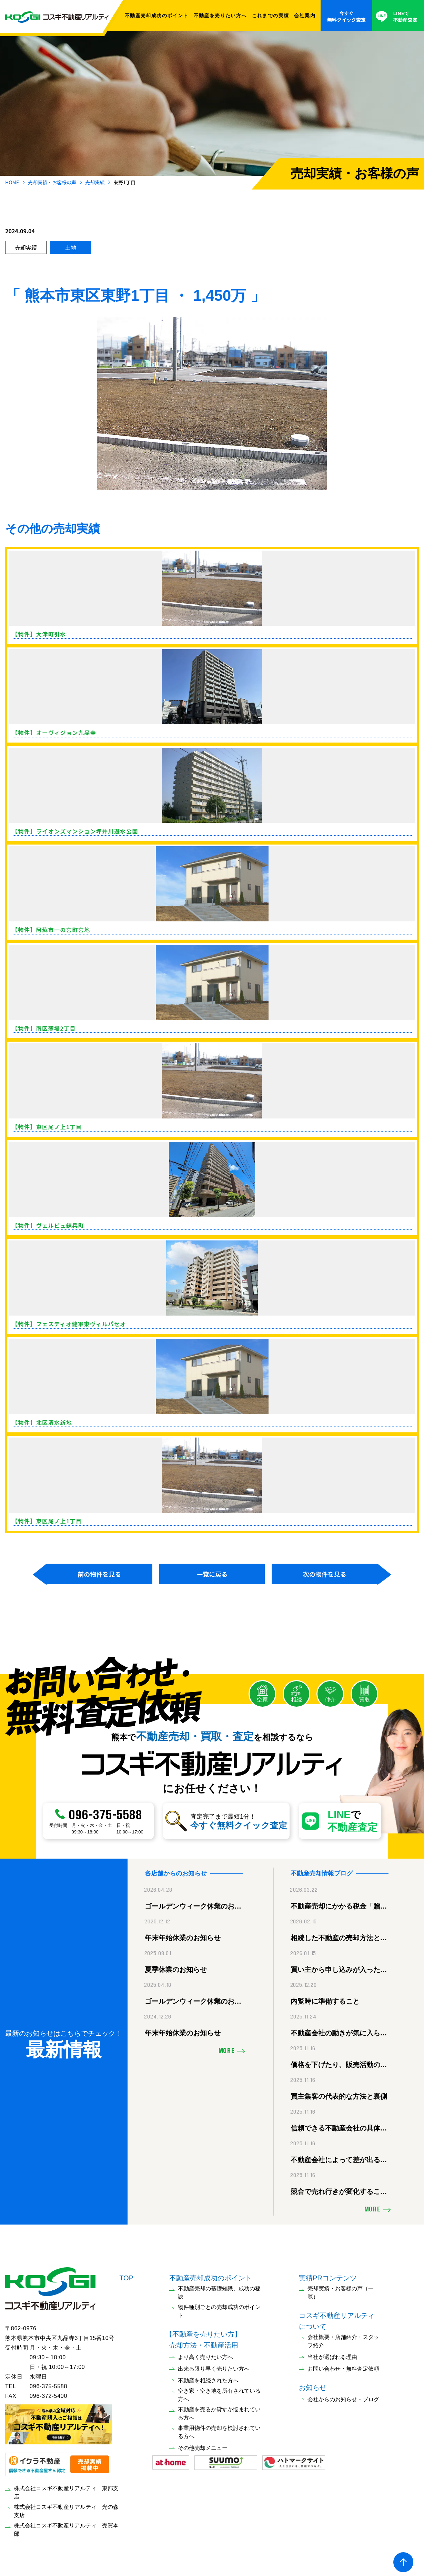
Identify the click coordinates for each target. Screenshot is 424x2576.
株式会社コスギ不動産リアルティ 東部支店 (66, 2490)
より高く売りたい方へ (205, 2355)
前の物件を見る (99, 1574)
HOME (12, 182)
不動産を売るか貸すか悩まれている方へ (219, 2412)
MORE (227, 2049)
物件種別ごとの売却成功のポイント (219, 2309)
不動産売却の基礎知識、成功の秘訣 (219, 2291)
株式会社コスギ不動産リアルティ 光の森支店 (66, 2509)
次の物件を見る (324, 1574)
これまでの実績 (270, 15)
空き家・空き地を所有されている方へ (219, 2393)
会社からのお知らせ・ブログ (343, 2398)
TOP (126, 2276)
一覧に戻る (212, 1574)
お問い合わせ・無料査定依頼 (343, 2367)
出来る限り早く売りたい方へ (214, 2367)
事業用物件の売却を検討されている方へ (219, 2430)
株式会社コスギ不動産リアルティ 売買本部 (66, 2528)
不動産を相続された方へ (208, 2379)
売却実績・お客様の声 (52, 182)
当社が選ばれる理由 (332, 2355)
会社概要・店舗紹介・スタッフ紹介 (343, 2339)
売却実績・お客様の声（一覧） (340, 2291)
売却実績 (94, 182)
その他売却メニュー (203, 2446)
